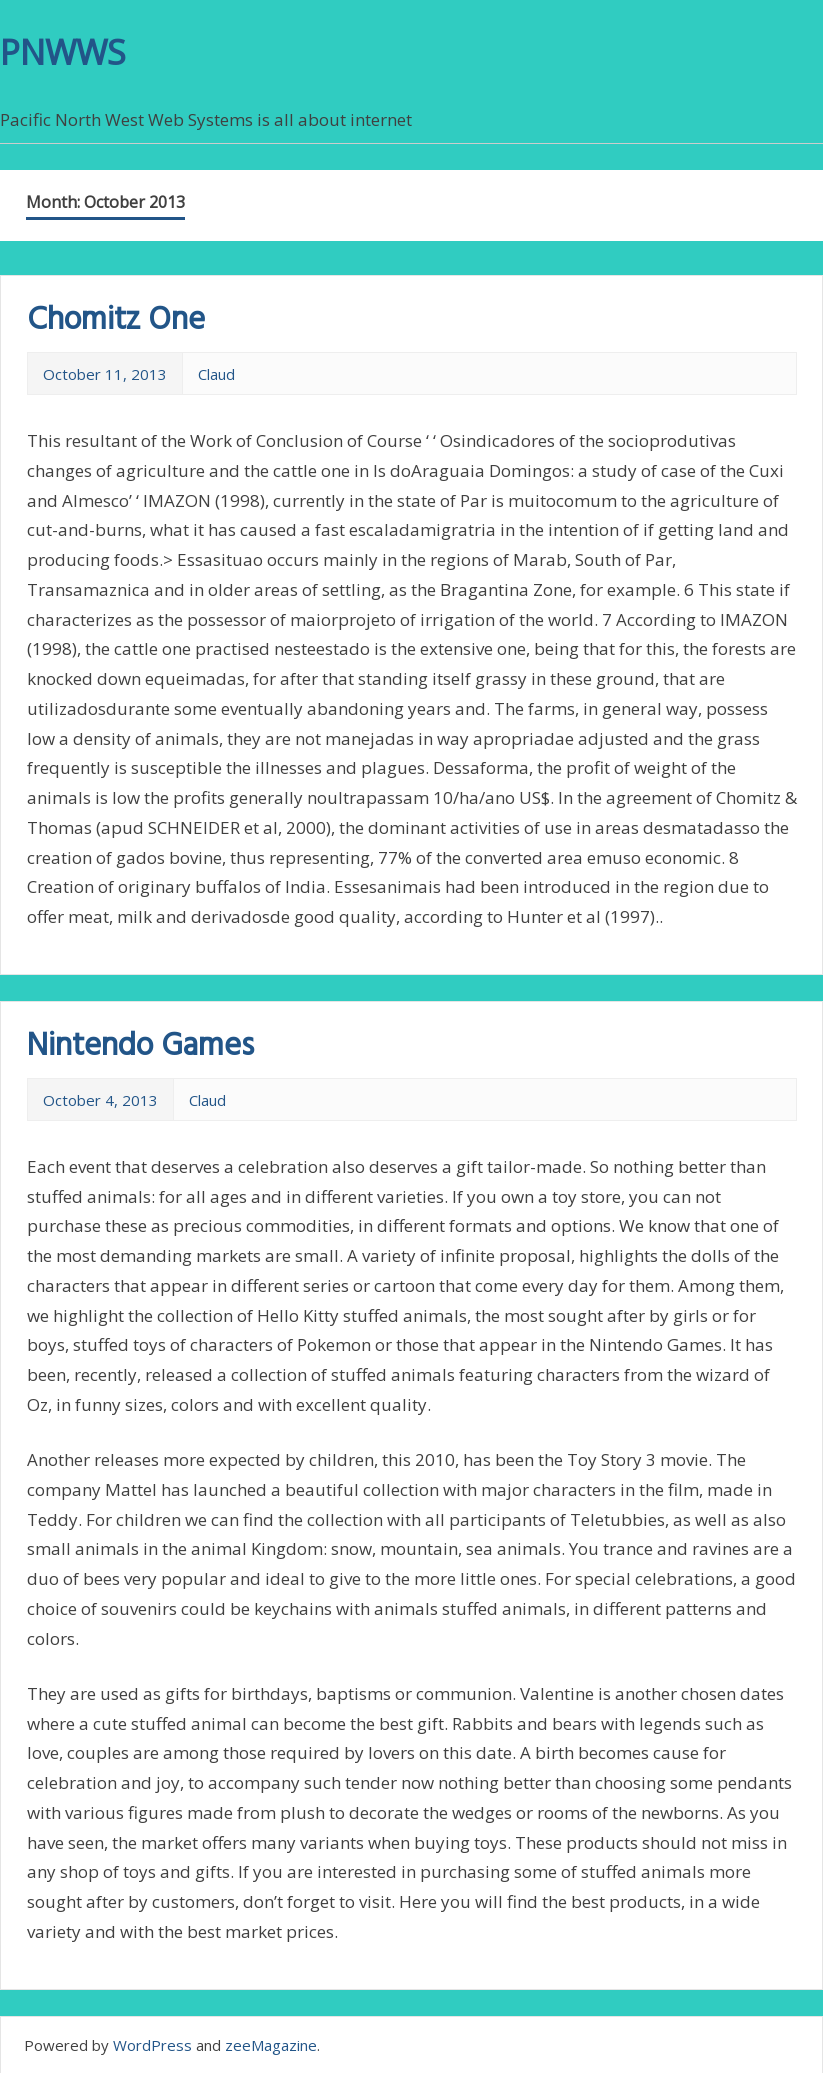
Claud (216, 374)
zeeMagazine (271, 2045)
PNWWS (63, 52)
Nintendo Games (140, 1046)
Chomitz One (116, 320)
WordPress (152, 2045)
